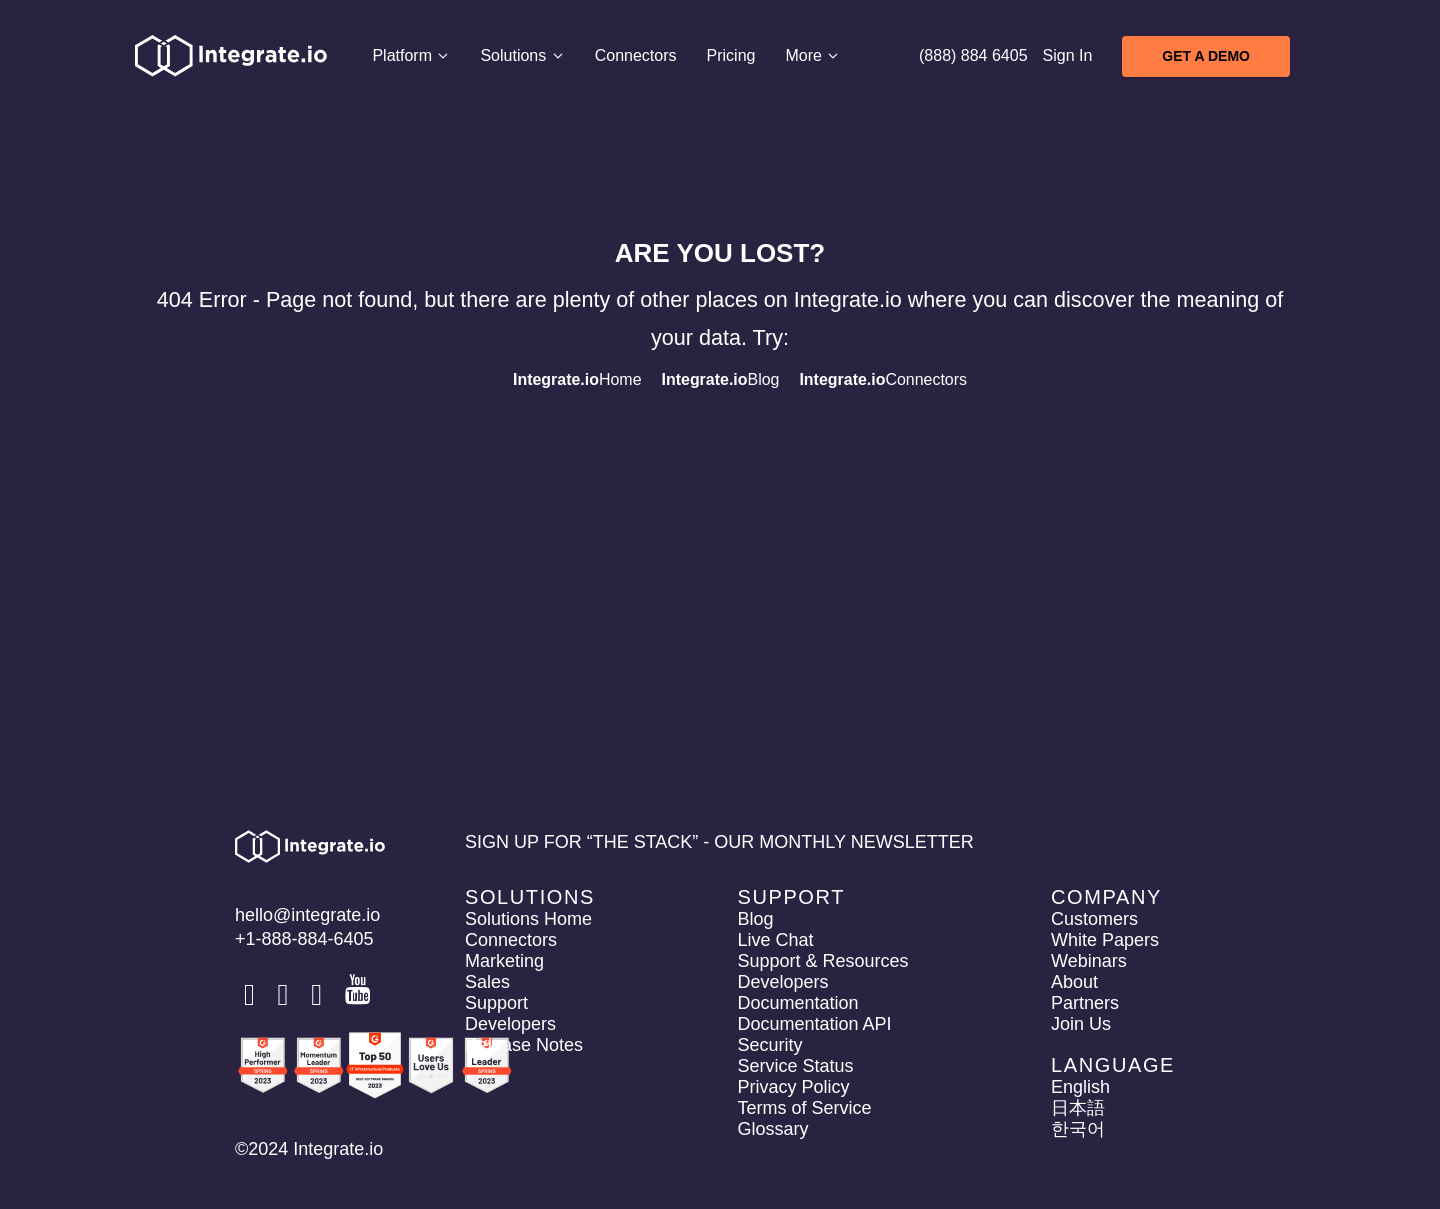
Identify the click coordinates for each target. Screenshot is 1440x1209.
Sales (487, 982)
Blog (721, 379)
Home (577, 379)
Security (769, 1045)
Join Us (1081, 1024)
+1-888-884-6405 (304, 939)
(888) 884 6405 (973, 55)
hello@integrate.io (307, 915)
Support (496, 1003)
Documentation (797, 1003)
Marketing (504, 961)
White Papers (1105, 940)
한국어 (1078, 1129)
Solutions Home (528, 919)
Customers (1094, 919)
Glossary (772, 1129)
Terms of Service (804, 1108)
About (1074, 982)
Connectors (635, 55)
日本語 (1078, 1108)
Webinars (1089, 961)
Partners (1085, 1003)
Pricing (730, 55)
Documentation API (814, 1024)
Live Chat (775, 940)
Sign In (1068, 55)
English (1080, 1087)
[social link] (252, 995)
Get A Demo (1206, 56)
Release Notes (524, 1045)
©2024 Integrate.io (309, 1149)
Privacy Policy (793, 1087)
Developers (510, 1024)
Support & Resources (822, 961)
